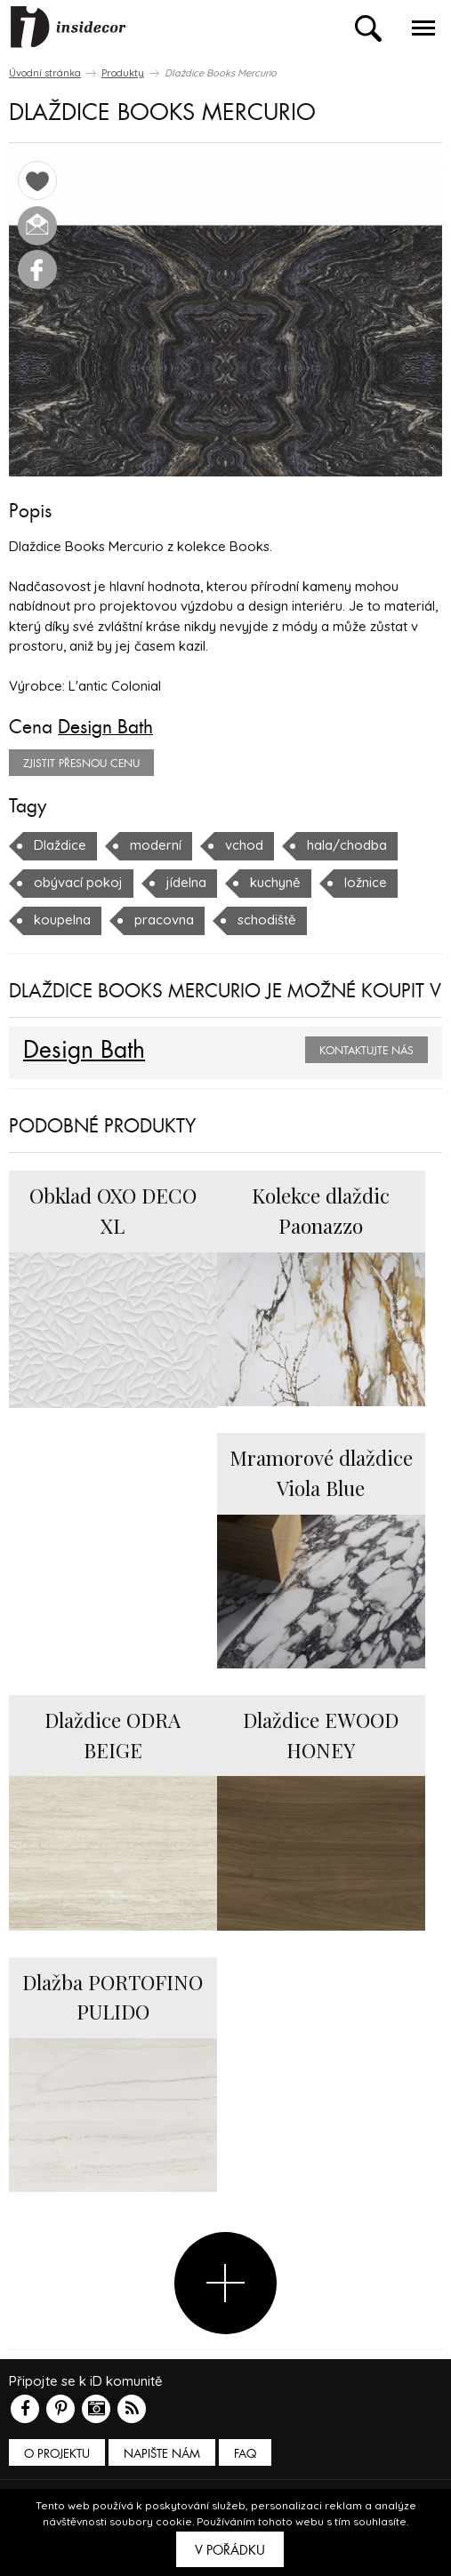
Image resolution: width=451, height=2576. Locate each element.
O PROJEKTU (57, 2453)
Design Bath (105, 727)
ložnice (365, 882)
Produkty (122, 73)
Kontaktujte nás (366, 1051)
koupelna (62, 919)
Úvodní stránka (45, 73)
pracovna (164, 919)
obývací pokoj (78, 882)
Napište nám (162, 2453)
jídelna (186, 882)
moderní (155, 844)
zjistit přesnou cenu (81, 763)
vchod (244, 844)
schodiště (267, 919)
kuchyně (275, 882)
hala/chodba (347, 844)
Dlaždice (60, 844)
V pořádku (230, 2550)
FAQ (245, 2453)
